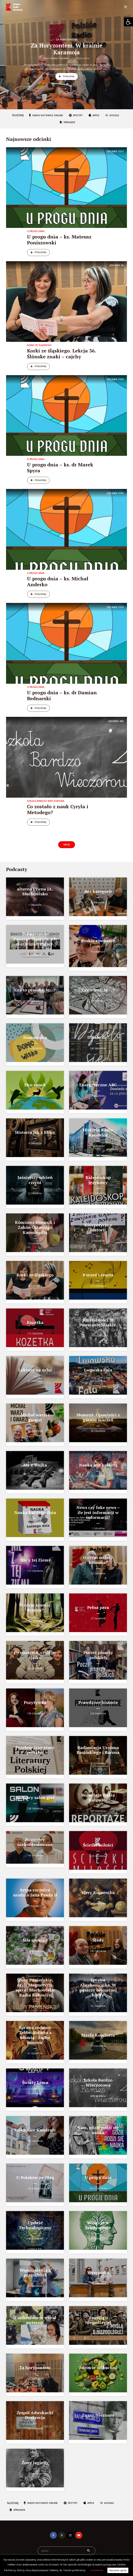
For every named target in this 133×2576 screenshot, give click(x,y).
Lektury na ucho (35, 1370)
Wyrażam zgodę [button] (117, 2570)
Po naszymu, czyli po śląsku (35, 1655)
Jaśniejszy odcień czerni (34, 1180)
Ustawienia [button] (96, 2570)
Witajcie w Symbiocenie (98, 2225)
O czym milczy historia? (98, 1560)
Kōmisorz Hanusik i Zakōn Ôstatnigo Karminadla (35, 1227)
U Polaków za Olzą (35, 2177)
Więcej (66, 844)
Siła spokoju (35, 1940)
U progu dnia (35, 231)
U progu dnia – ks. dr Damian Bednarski (62, 695)
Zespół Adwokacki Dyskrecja (35, 2415)
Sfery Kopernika (98, 1892)
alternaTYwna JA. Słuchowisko (35, 891)
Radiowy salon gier (35, 1797)
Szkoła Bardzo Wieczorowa (45, 801)
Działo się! (98, 1037)
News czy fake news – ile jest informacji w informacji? (98, 1512)
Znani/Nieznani (98, 2415)
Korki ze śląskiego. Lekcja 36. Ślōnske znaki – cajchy (61, 353)
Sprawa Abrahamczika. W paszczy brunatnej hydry (98, 1987)
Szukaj (88, 2551)
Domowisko (35, 1037)
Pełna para (98, 1607)
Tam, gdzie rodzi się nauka (98, 2130)
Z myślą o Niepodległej (98, 2320)
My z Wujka (35, 1465)
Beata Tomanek (60, 58)
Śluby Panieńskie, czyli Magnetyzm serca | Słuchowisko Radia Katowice (35, 1987)
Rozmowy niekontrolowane (35, 1842)
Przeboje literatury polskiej (35, 1750)
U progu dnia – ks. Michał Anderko (57, 581)
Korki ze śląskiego (39, 345)
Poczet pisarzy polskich (98, 1655)
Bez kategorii (98, 891)
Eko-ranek (35, 1084)
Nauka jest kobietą (98, 1465)
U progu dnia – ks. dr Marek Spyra (60, 467)
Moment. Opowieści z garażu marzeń (98, 1417)
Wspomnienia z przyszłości (35, 2272)
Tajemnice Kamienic (35, 2130)
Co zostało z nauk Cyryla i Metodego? (57, 809)
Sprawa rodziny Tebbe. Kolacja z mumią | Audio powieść (35, 2035)
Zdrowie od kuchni (98, 2367)
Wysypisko (98, 2272)
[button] (128, 21)
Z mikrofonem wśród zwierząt (35, 2320)
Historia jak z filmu (35, 1132)
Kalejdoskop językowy (98, 1180)
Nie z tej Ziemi (35, 1560)
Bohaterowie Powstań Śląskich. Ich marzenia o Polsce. (35, 939)
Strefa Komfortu (98, 2035)
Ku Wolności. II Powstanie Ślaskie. (98, 1322)
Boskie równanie (98, 940)
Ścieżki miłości (98, 1845)
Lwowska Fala (98, 1370)
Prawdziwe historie (98, 1702)
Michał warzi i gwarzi (35, 1417)
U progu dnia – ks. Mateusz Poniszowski (59, 239)
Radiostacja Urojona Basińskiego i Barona (98, 1750)
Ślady (98, 1940)
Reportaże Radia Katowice (98, 1797)
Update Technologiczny (35, 2225)
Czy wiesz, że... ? (98, 990)
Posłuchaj (66, 76)
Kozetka (35, 1322)
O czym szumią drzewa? (35, 1607)
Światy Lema (35, 2082)
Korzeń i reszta (98, 1275)
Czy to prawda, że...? (35, 990)
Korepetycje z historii (98, 1227)
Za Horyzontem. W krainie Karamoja (66, 49)
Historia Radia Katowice (98, 1132)
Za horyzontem (66, 39)
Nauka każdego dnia (35, 1512)
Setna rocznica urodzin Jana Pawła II (35, 1892)
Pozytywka (35, 1702)
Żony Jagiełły (35, 2462)
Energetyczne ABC (98, 1084)
